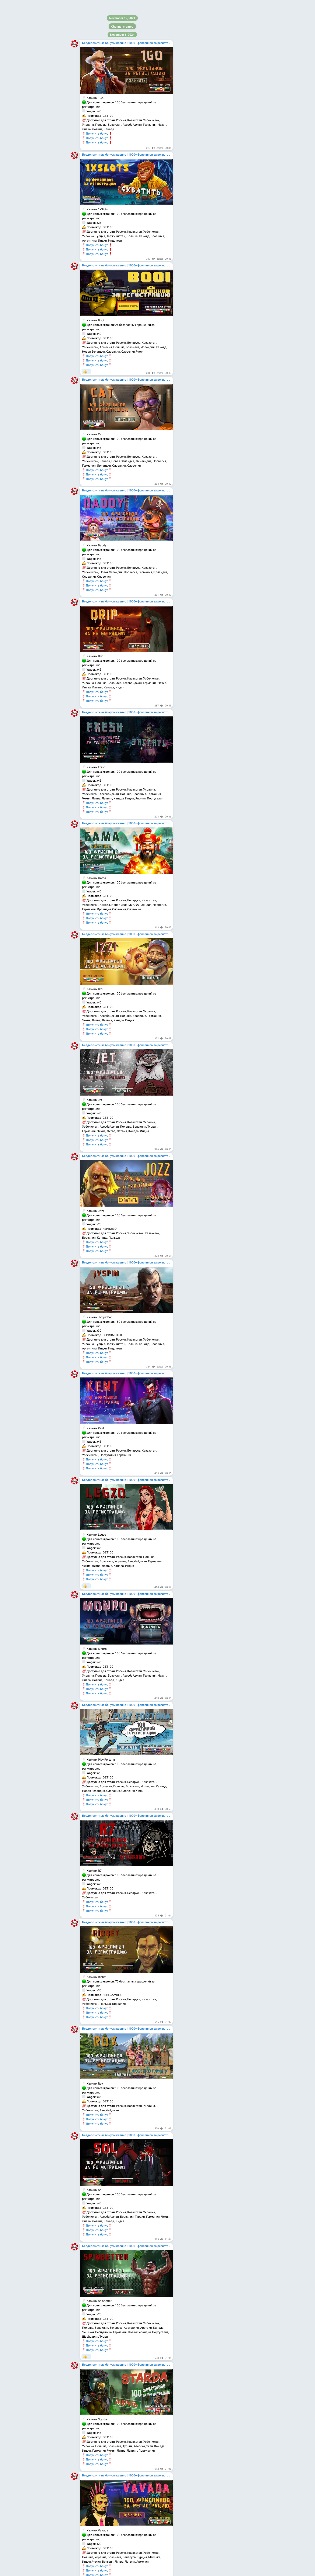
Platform (227, 91)
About (194, 91)
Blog (204, 91)
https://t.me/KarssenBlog (124, 1149)
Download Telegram (211, 82)
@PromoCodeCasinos (214, 29)
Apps (214, 91)
